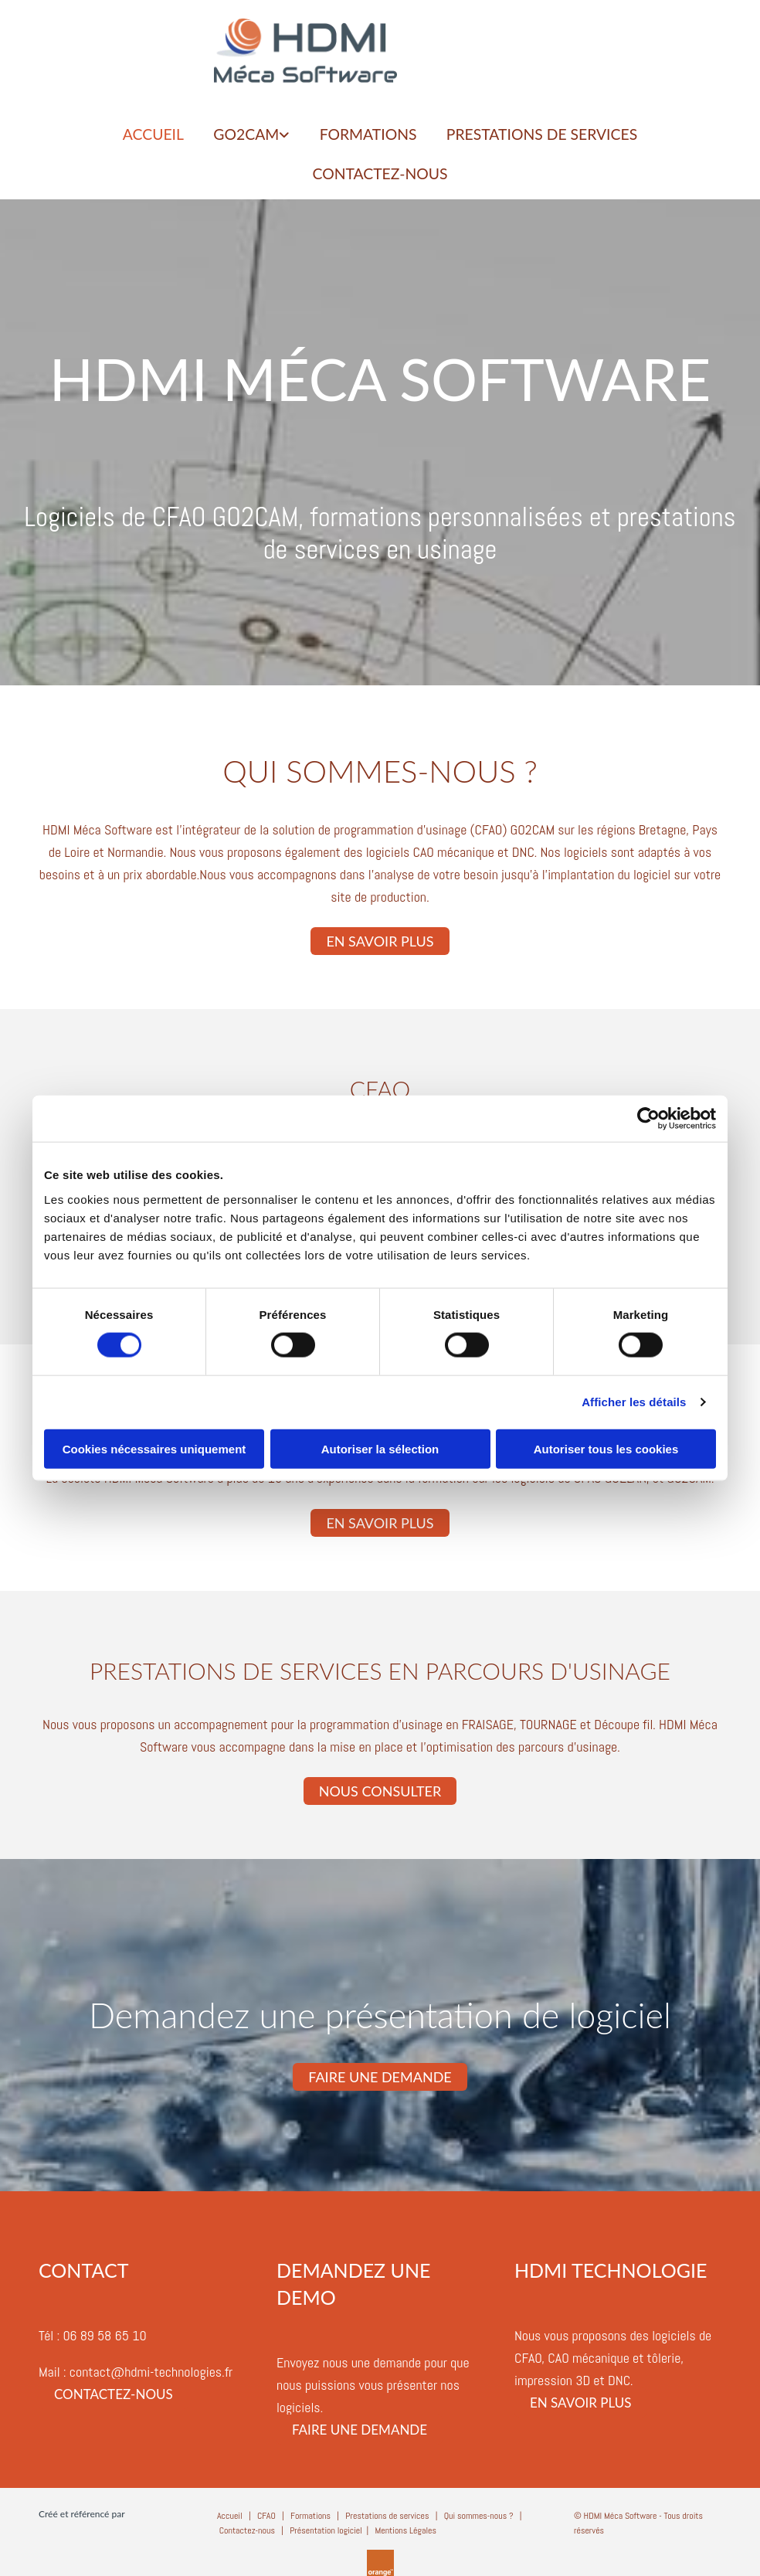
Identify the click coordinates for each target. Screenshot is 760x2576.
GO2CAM (242, 134)
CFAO (266, 2510)
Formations (310, 2510)
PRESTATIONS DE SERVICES (547, 134)
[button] (379, 936)
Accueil (230, 2510)
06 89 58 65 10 (104, 2331)
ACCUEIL (146, 134)
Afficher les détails (634, 1402)
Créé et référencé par (82, 2508)
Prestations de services (387, 2510)
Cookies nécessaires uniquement (154, 1448)
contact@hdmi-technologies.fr (151, 2367)
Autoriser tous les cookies (606, 1448)
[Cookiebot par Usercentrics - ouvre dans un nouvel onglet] (648, 1118)
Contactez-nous (380, 171)
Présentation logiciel (326, 2526)
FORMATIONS (367, 134)
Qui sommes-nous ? (479, 2510)
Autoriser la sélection (380, 1448)
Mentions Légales (405, 2526)
